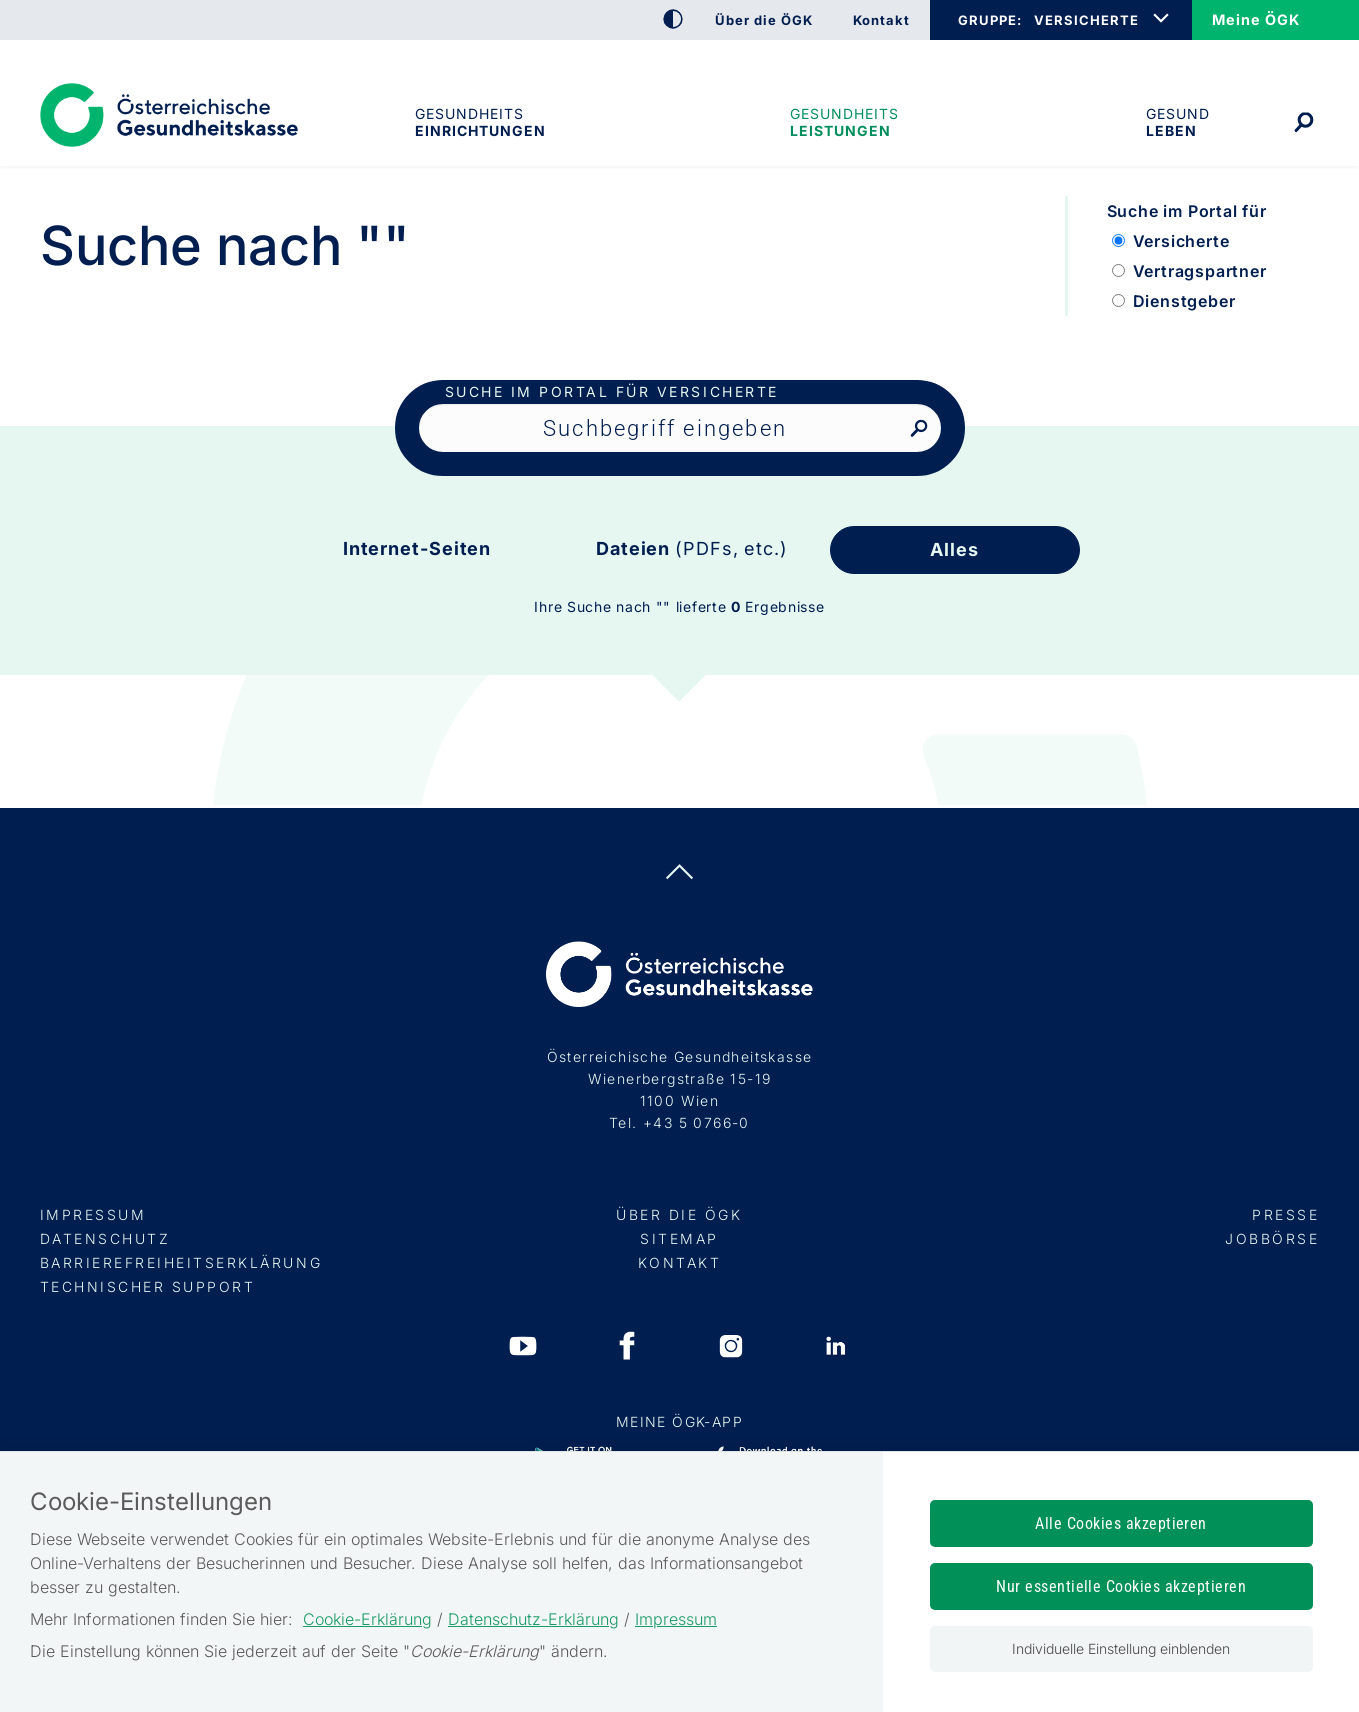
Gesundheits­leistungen (844, 122)
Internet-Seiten (417, 548)
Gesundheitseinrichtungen (479, 122)
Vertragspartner (1200, 271)
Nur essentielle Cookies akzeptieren (1121, 1586)
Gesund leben (1178, 122)
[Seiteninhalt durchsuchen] (680, 428)
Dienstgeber (1184, 301)
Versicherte (1181, 241)
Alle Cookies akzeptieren (1121, 1523)
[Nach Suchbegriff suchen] (918, 429)
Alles (954, 549)
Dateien (692, 548)
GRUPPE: (989, 20)
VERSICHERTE (1086, 20)
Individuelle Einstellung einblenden (1121, 1648)
